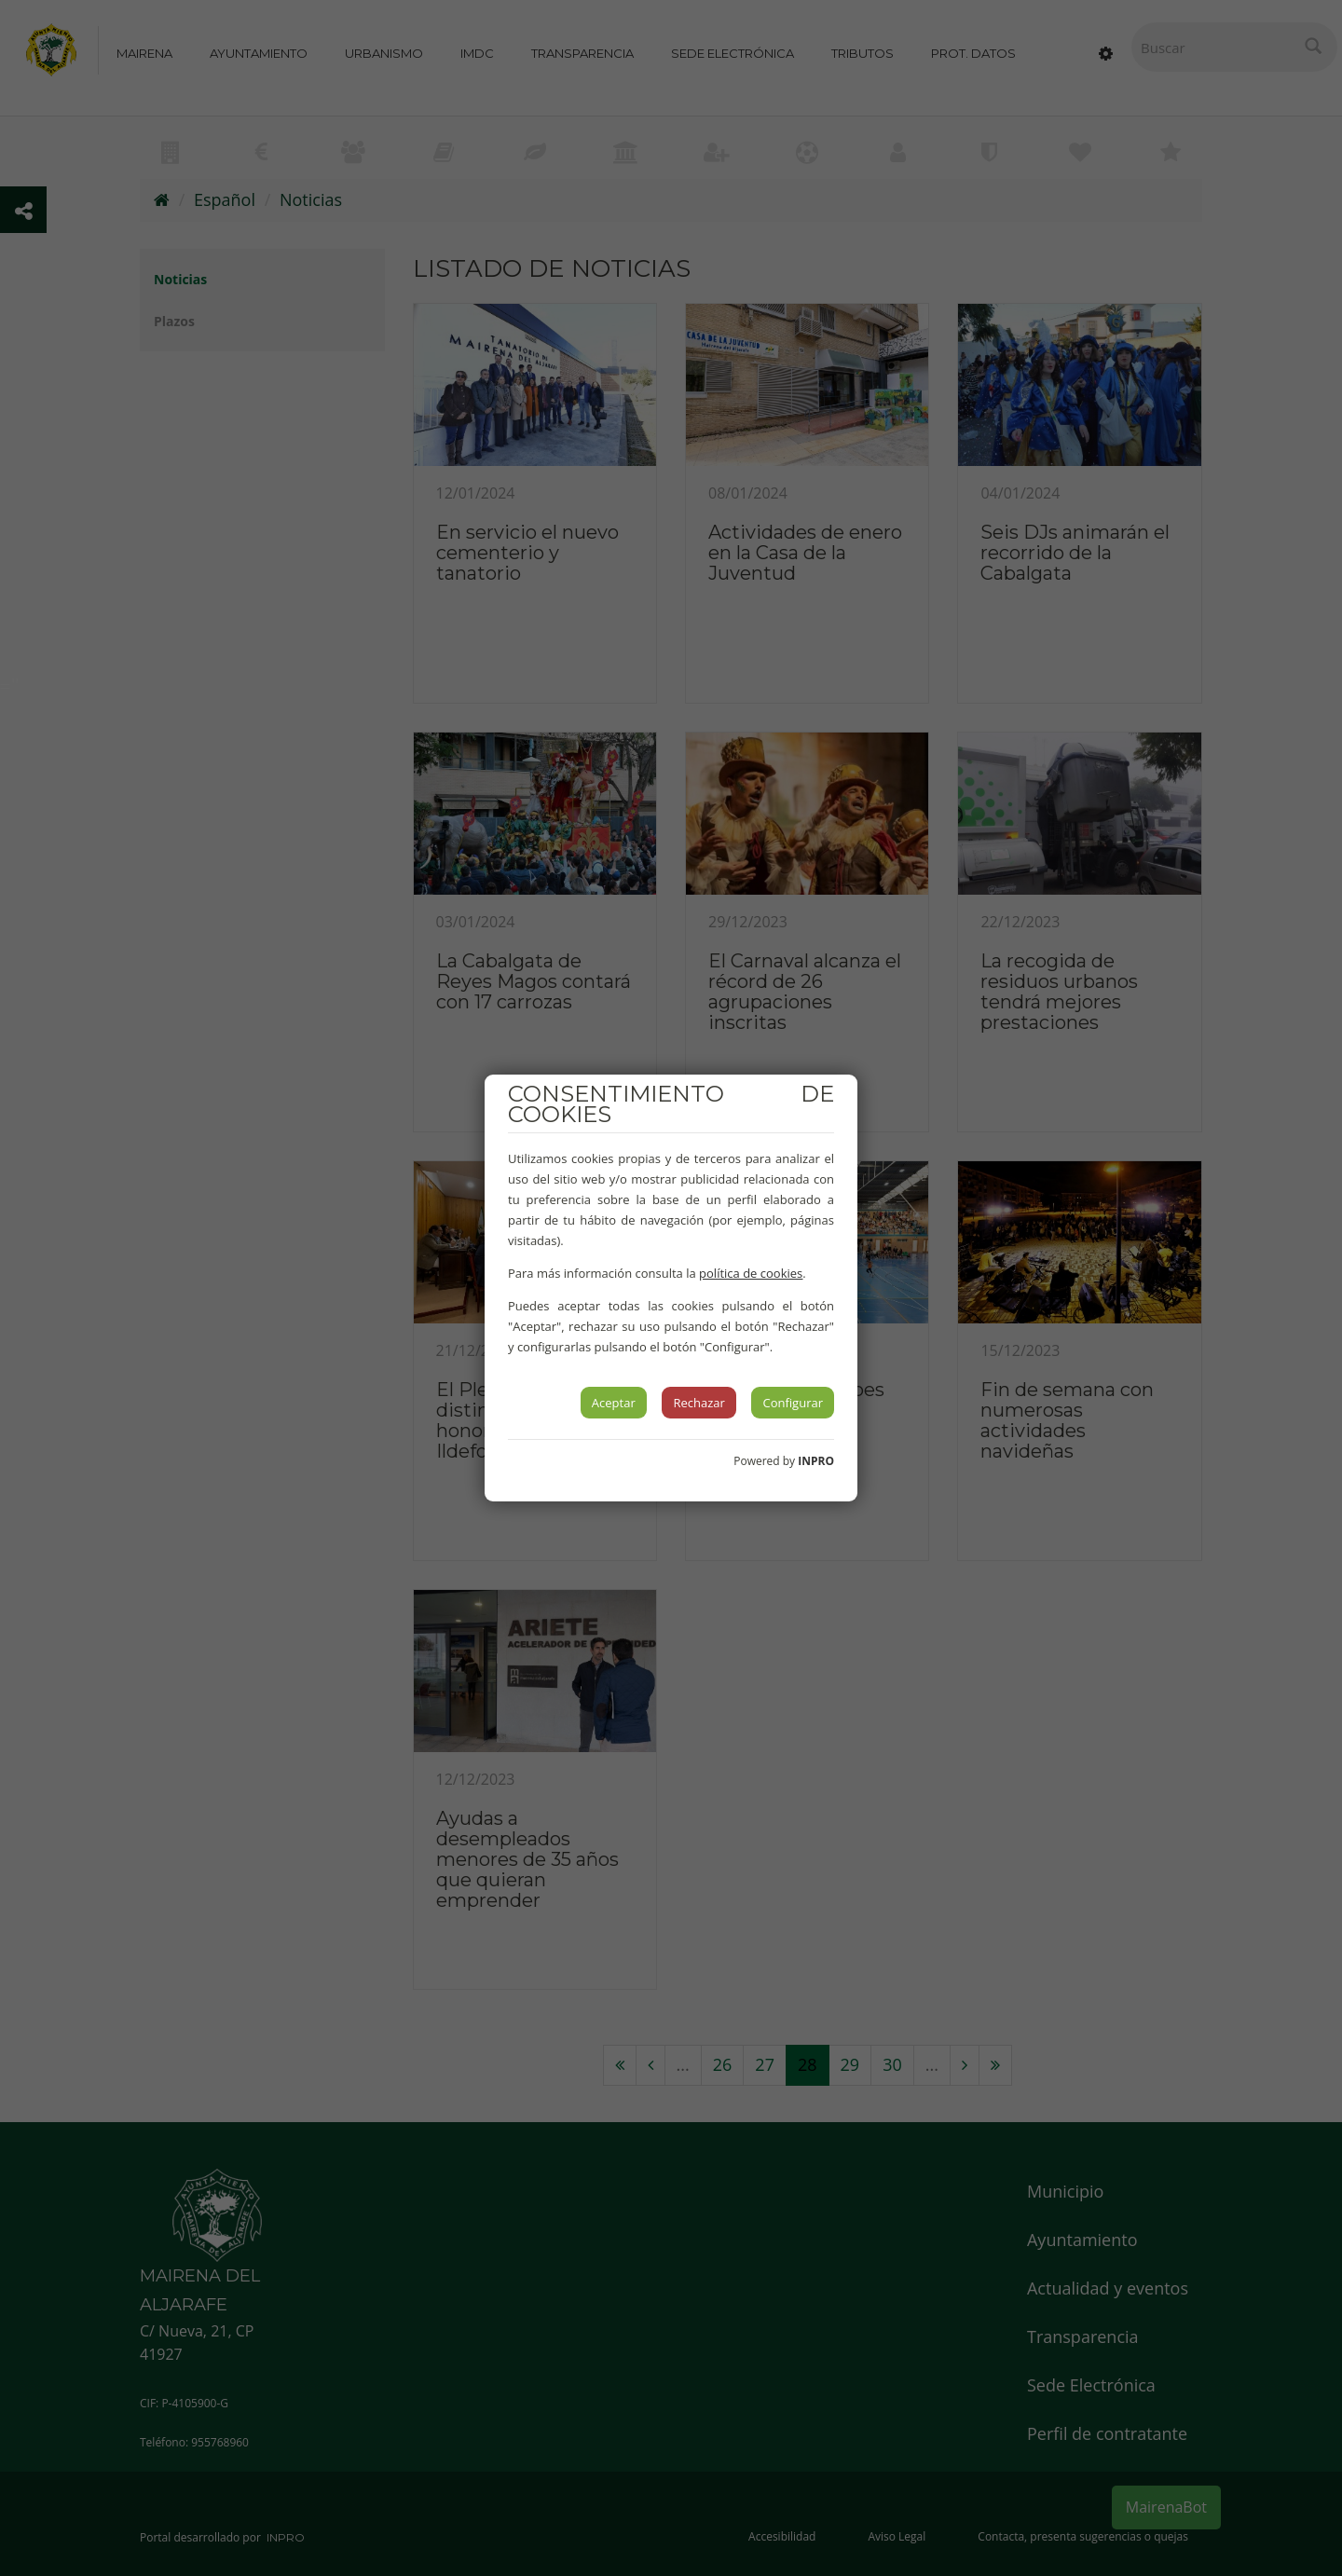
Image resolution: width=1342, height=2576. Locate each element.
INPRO (816, 1461)
